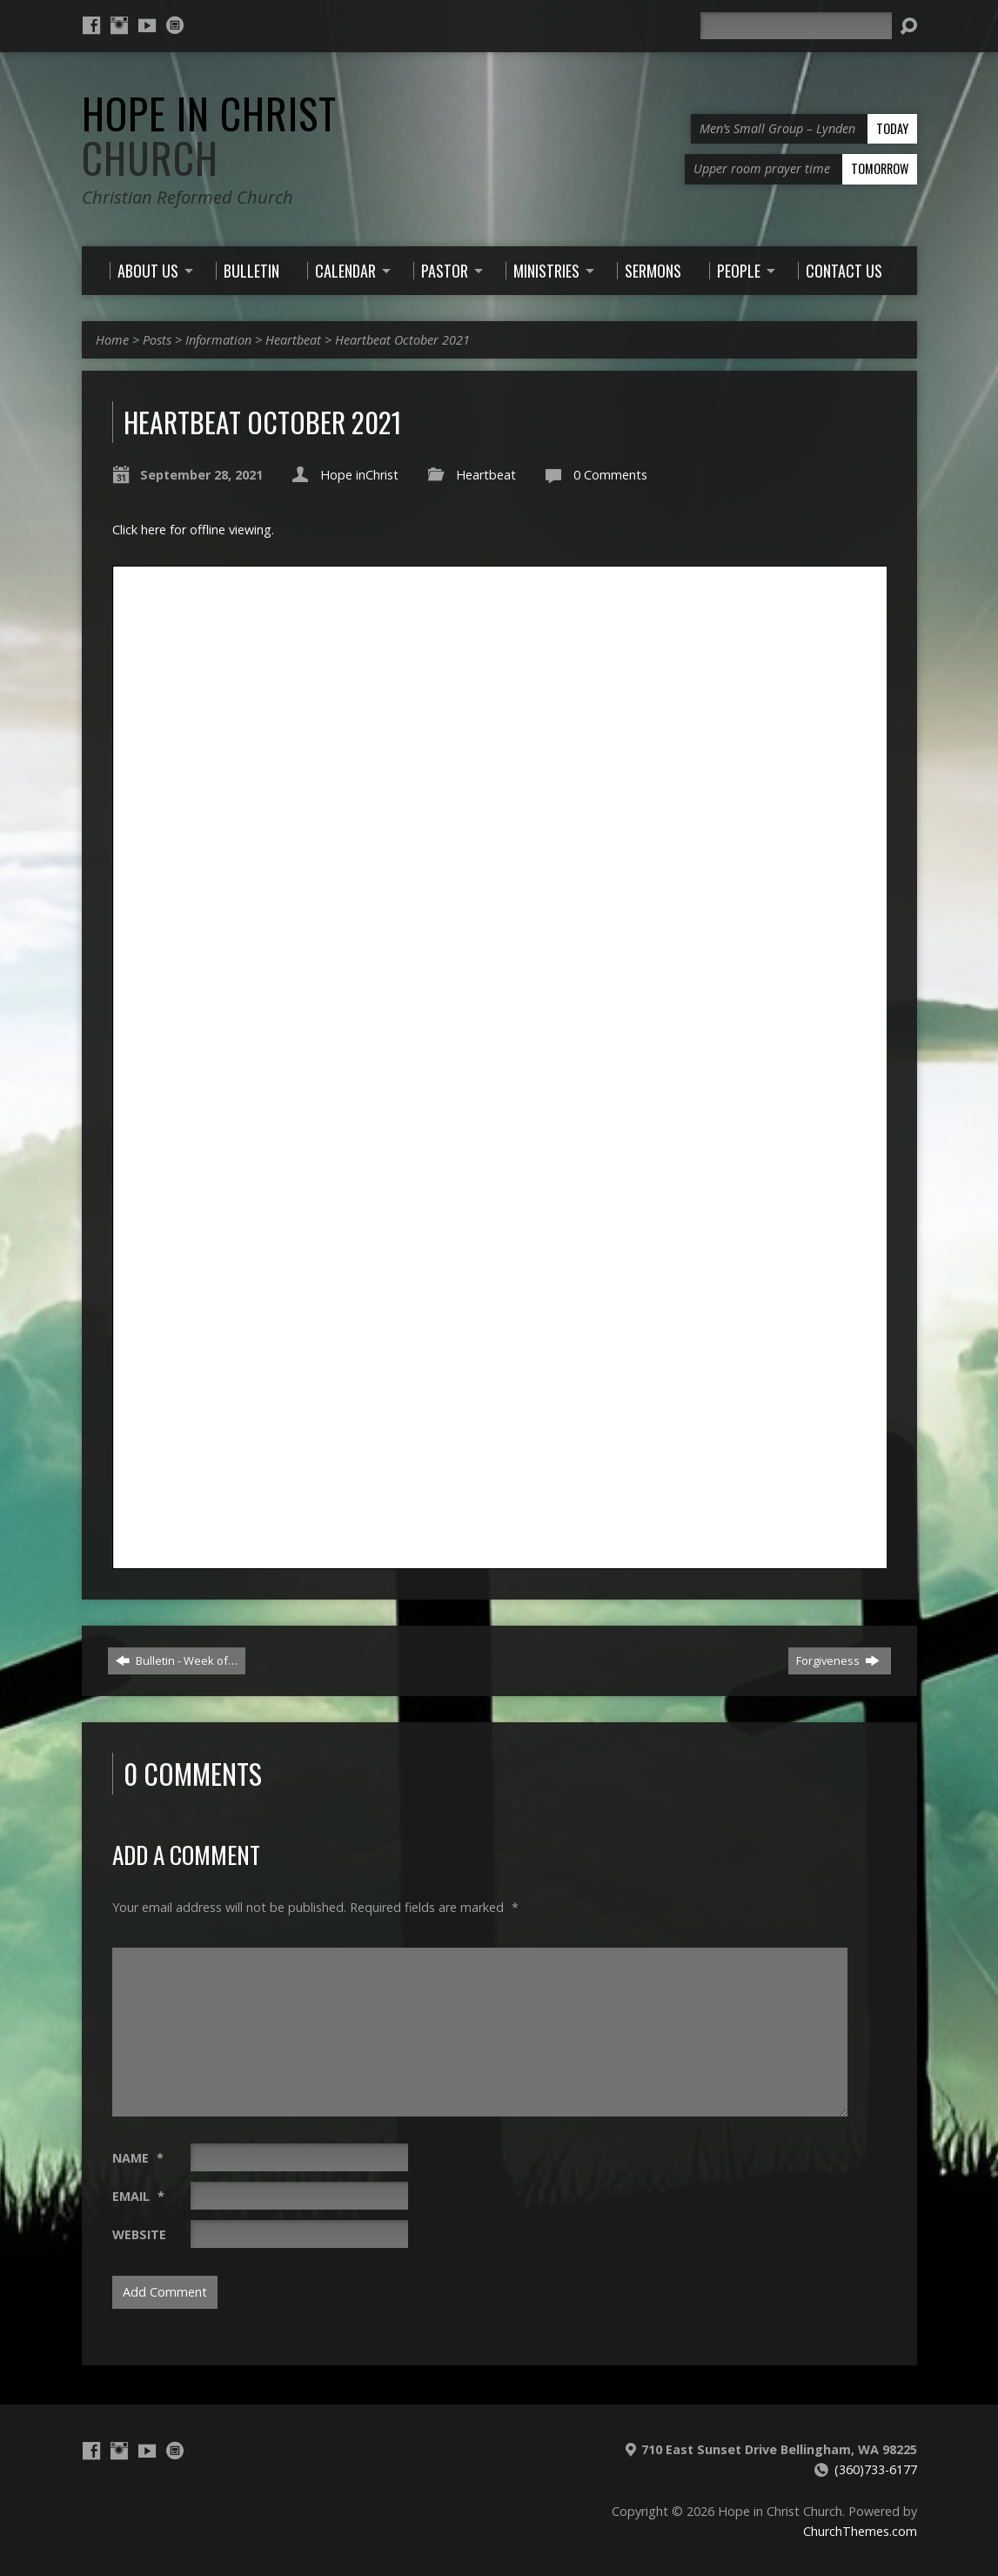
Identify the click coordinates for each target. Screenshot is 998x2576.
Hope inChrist (359, 474)
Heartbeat (293, 340)
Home (112, 340)
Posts (157, 340)
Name (138, 2158)
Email (138, 2196)
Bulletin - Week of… (177, 1660)
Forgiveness (838, 1660)
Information (218, 340)
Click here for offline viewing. (193, 529)
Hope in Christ (209, 135)
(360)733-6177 (875, 2469)
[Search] (796, 25)
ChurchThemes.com (860, 2531)
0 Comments (610, 474)
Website (139, 2234)
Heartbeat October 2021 (402, 340)
